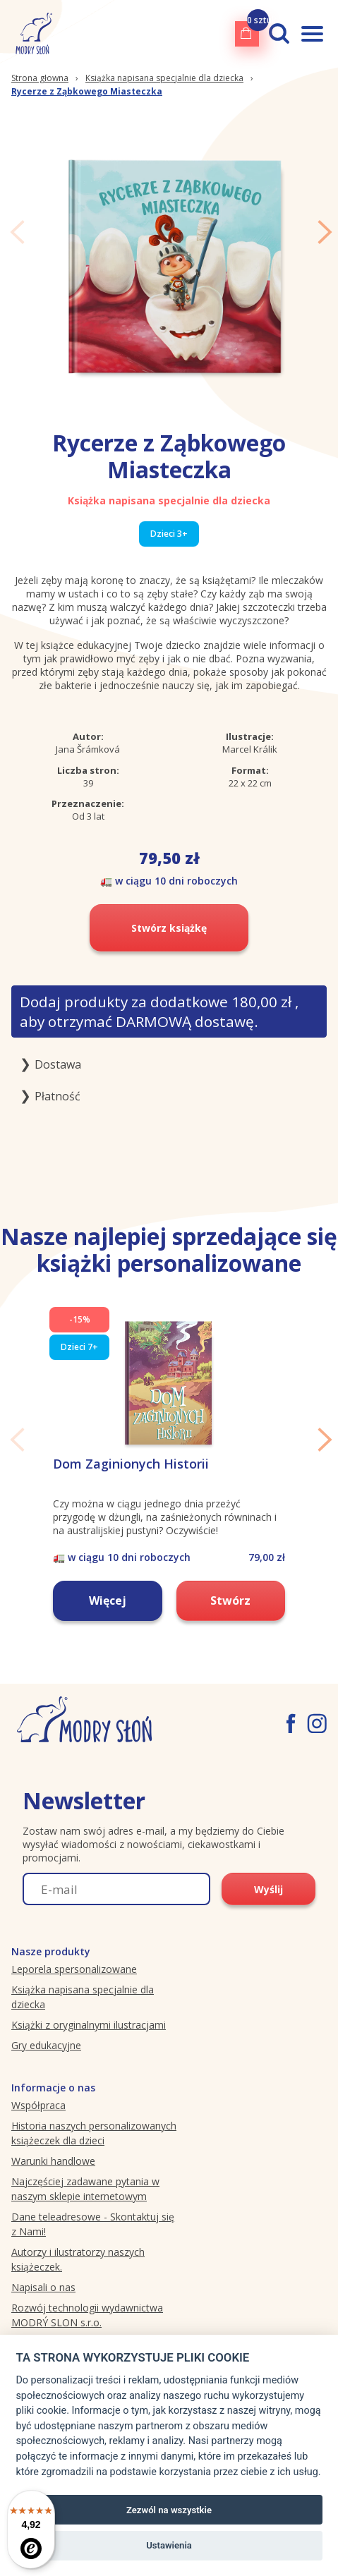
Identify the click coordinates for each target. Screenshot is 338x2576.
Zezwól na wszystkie (169, 2510)
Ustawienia (169, 2545)
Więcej (107, 1600)
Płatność (57, 1096)
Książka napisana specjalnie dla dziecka (164, 78)
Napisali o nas (43, 2287)
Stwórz (230, 1600)
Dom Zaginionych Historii (131, 1463)
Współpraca (38, 2105)
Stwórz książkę (169, 928)
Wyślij (268, 1889)
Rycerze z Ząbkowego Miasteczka (86, 91)
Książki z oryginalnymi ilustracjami (88, 2024)
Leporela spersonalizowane (74, 1969)
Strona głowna (39, 78)
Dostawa (58, 1064)
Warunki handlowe (53, 2161)
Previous (17, 232)
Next (325, 232)
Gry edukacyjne (46, 2045)
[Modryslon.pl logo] (31, 33)
